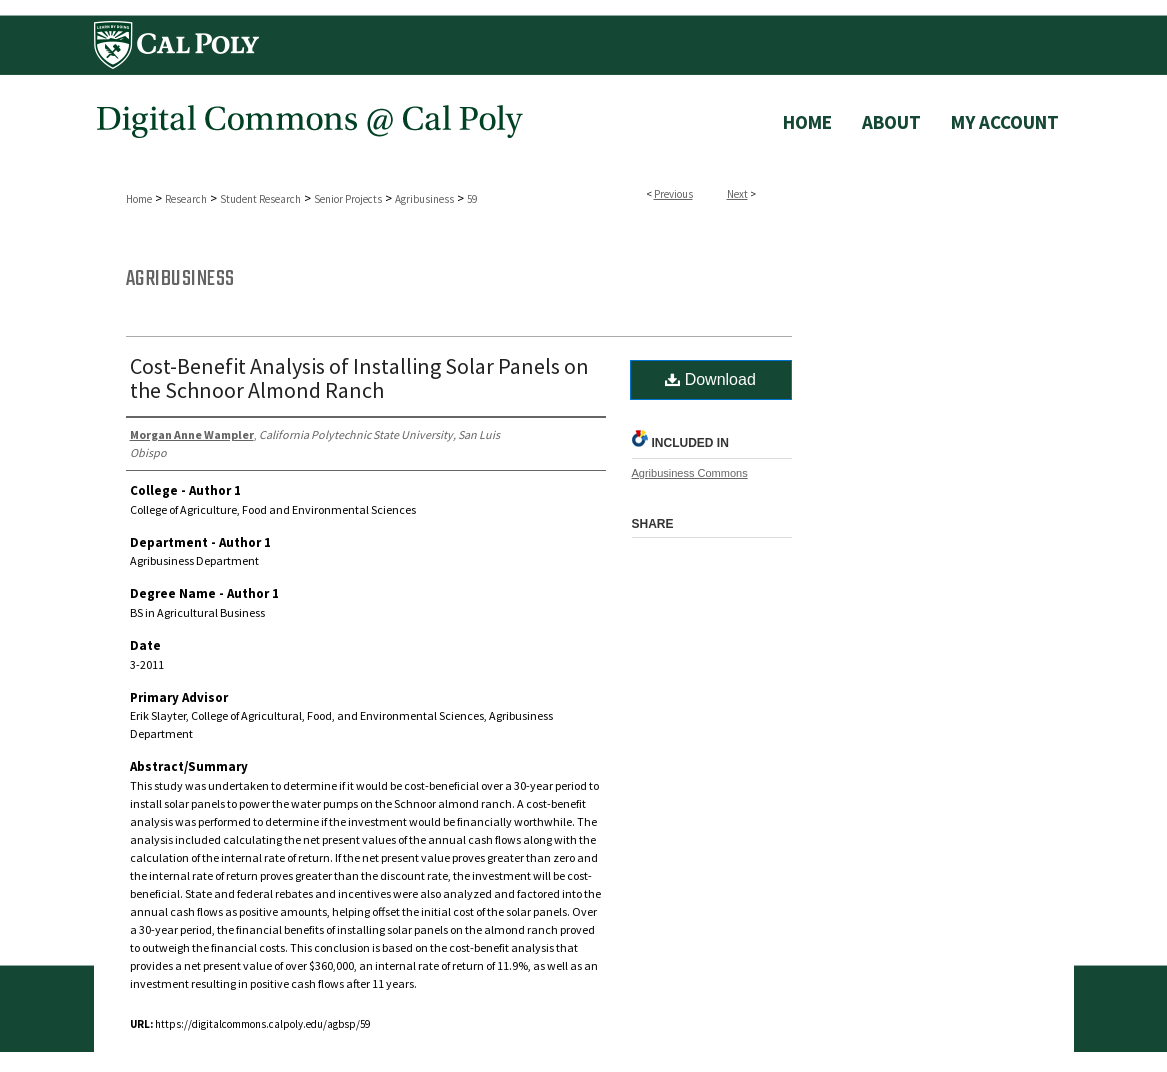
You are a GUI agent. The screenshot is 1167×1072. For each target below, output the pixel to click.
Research (186, 199)
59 (472, 199)
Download (710, 379)
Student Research (260, 199)
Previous (673, 194)
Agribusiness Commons (690, 473)
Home (139, 199)
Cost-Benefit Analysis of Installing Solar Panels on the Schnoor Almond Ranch (359, 378)
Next (737, 194)
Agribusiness (424, 199)
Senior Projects (348, 199)
